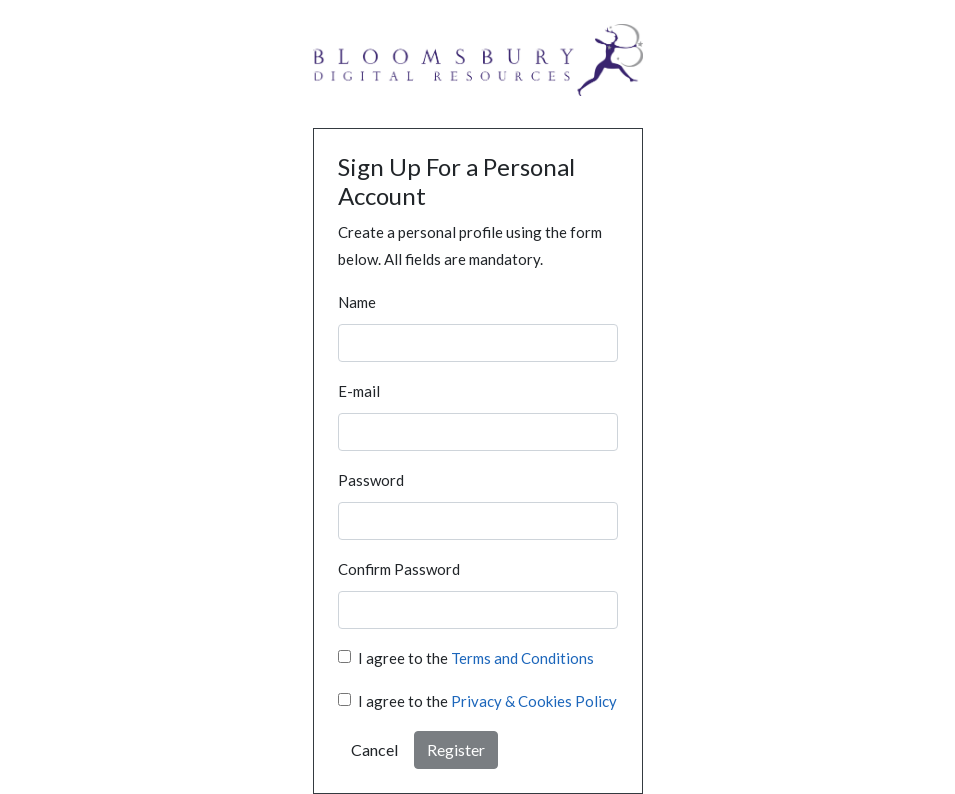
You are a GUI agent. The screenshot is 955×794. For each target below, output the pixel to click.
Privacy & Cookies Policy (534, 701)
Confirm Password (399, 569)
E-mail (359, 391)
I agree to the (476, 658)
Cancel (374, 749)
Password (371, 480)
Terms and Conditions (522, 658)
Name (357, 302)
